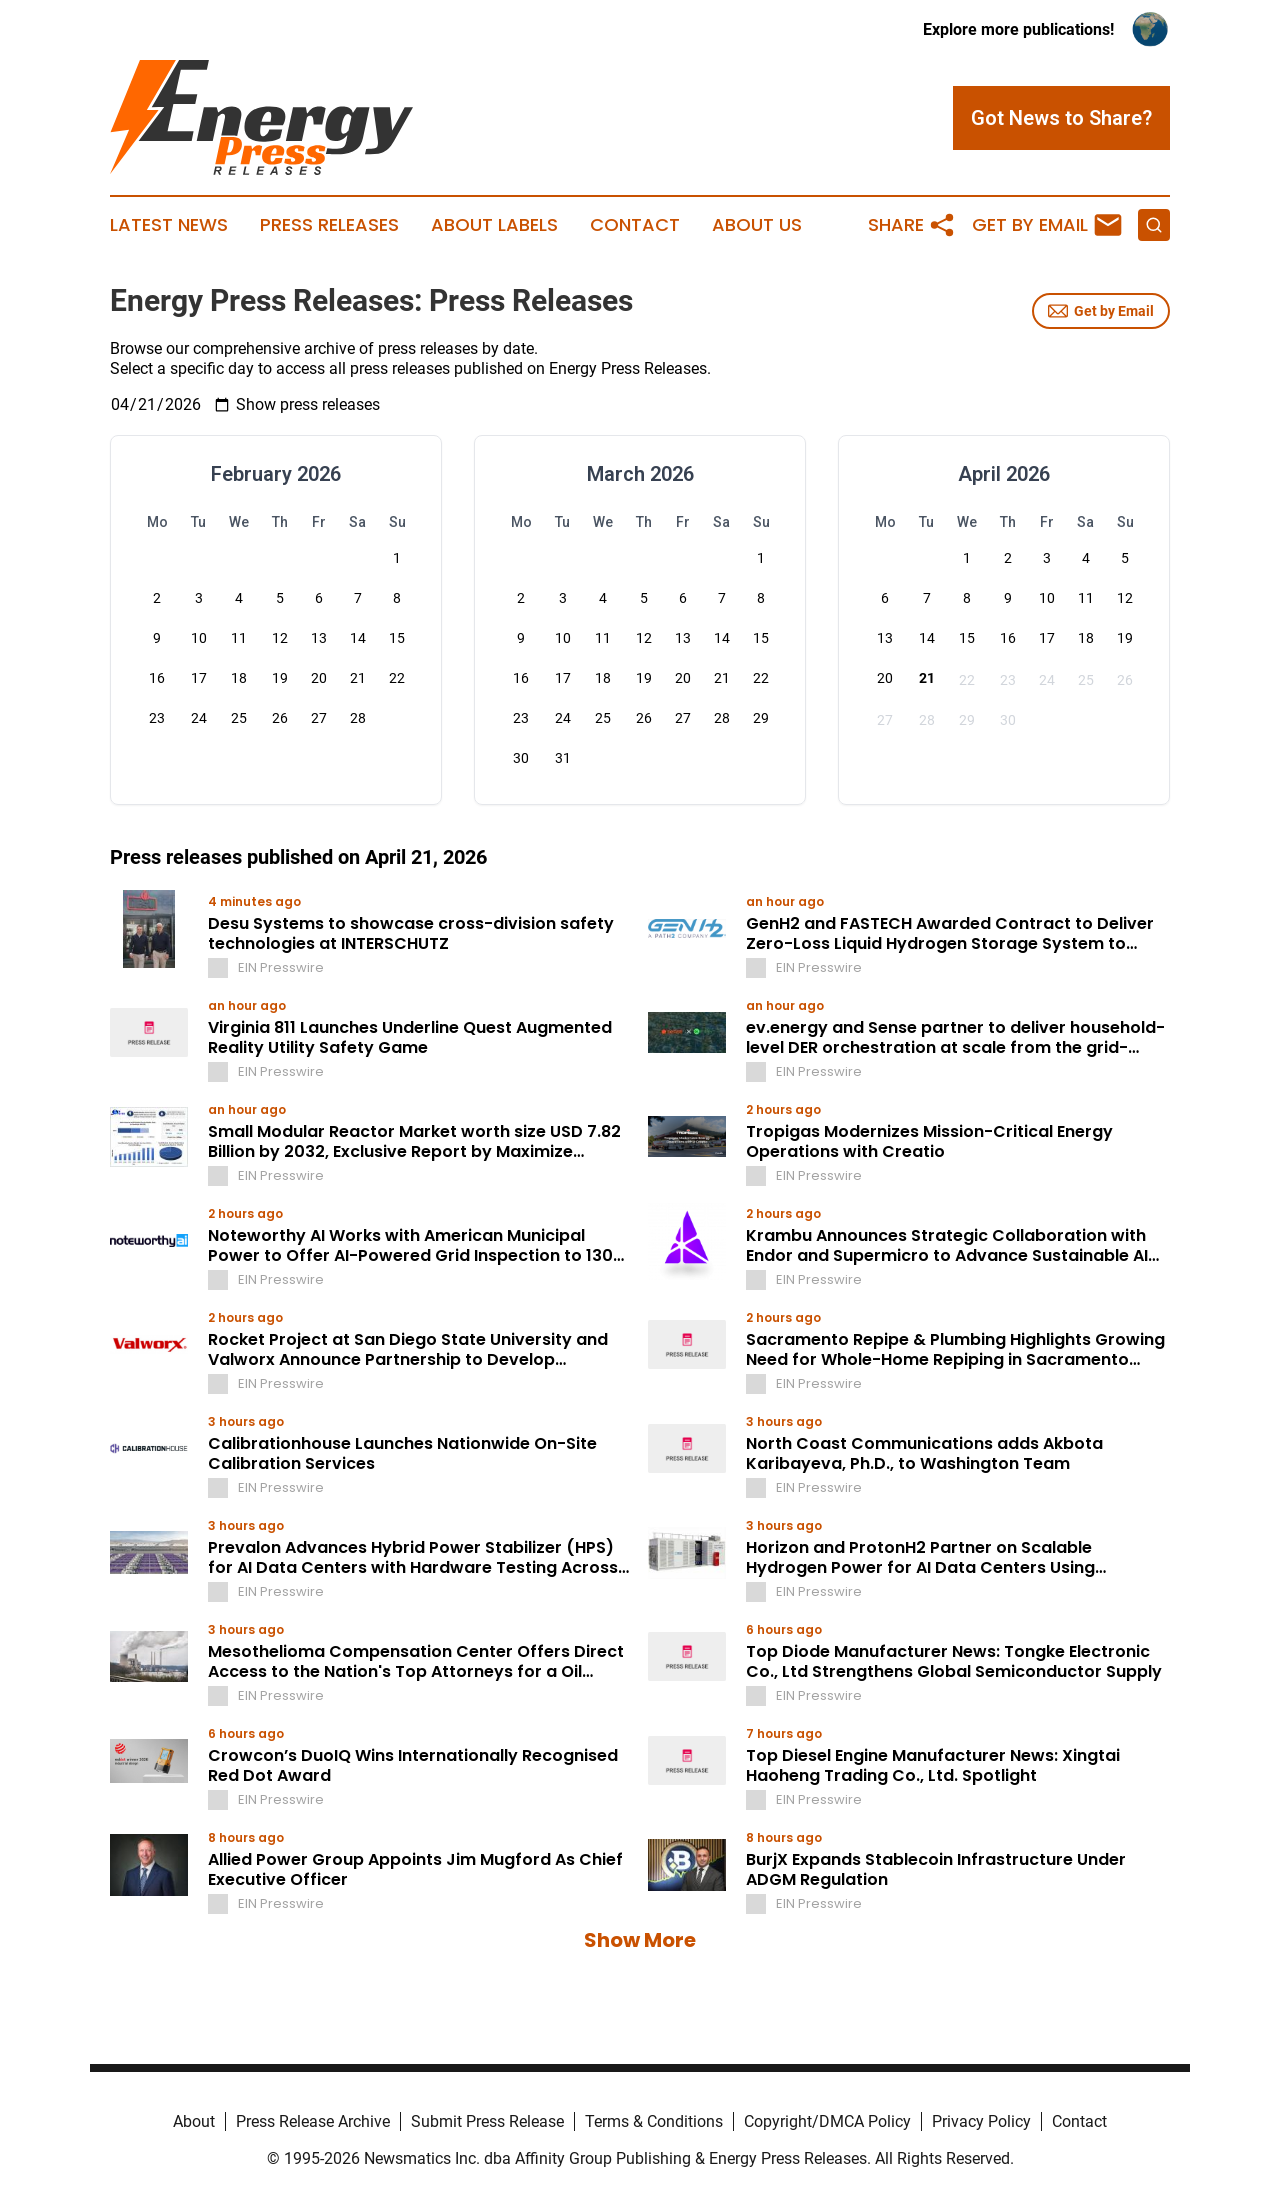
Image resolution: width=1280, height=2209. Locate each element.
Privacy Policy (981, 2121)
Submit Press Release (487, 2121)
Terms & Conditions (654, 2121)
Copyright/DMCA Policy (827, 2121)
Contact (635, 225)
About (194, 2121)
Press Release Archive (313, 2121)
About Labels (494, 225)
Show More (640, 1940)
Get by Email (1101, 311)
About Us (757, 225)
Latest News (169, 225)
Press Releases (329, 225)
